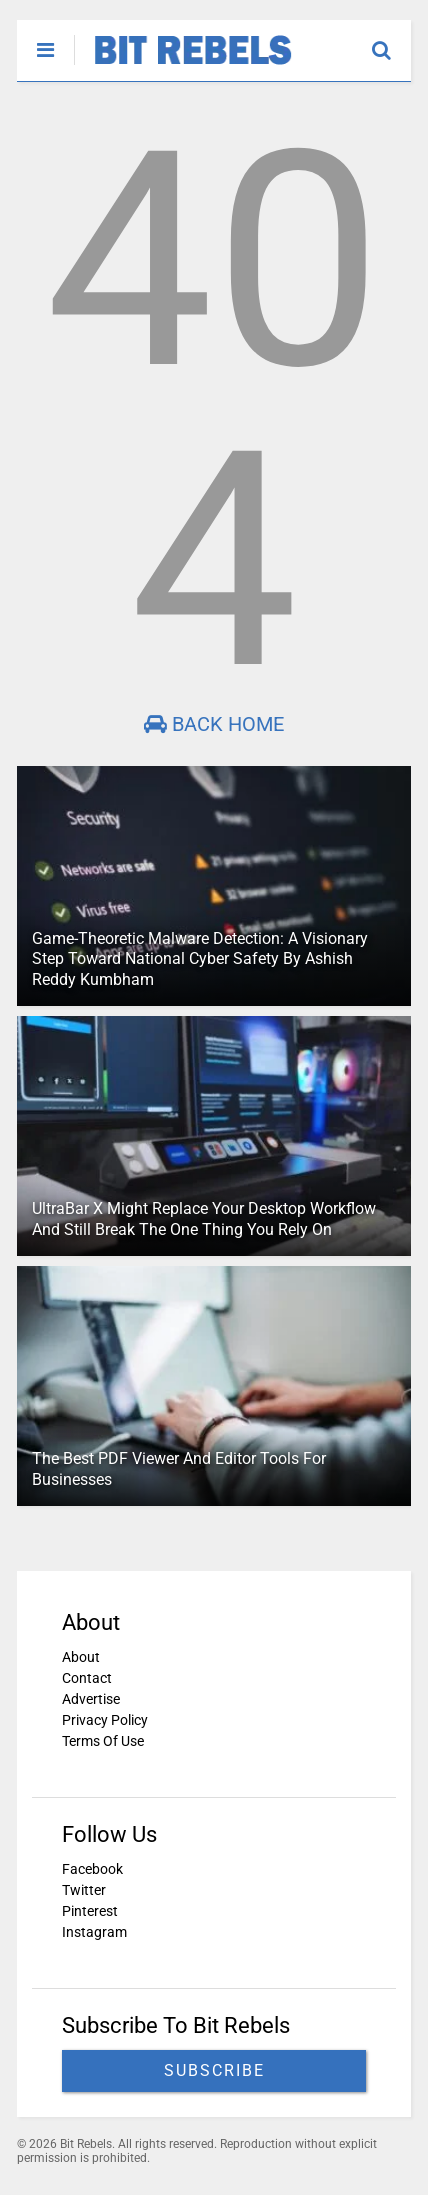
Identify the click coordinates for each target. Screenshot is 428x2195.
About (81, 1657)
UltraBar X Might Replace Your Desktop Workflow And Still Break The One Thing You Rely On (204, 1219)
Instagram (94, 1932)
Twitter (84, 1890)
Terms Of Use (103, 1741)
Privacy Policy (105, 1720)
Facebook (92, 1869)
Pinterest (90, 1911)
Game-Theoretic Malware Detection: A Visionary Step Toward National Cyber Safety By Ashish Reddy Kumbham (200, 959)
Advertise (91, 1699)
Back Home (214, 724)
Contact (87, 1678)
